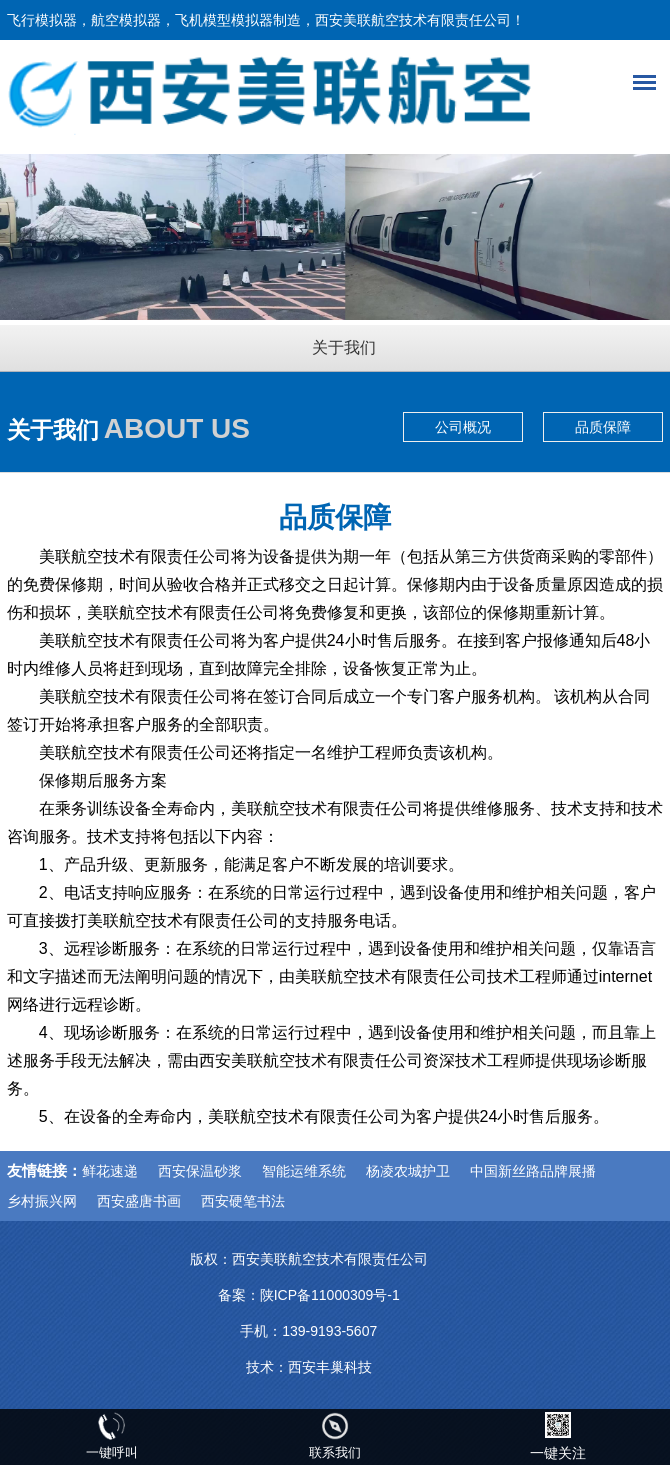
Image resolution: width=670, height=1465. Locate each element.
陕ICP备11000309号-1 (330, 1295)
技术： (267, 1367)
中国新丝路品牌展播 (533, 1171)
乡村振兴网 (42, 1201)
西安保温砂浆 (200, 1171)
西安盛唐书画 (139, 1201)
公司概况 (463, 427)
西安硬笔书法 (243, 1201)
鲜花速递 (110, 1171)
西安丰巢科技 (330, 1367)
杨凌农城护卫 (408, 1171)
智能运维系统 (304, 1171)
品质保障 (603, 427)
